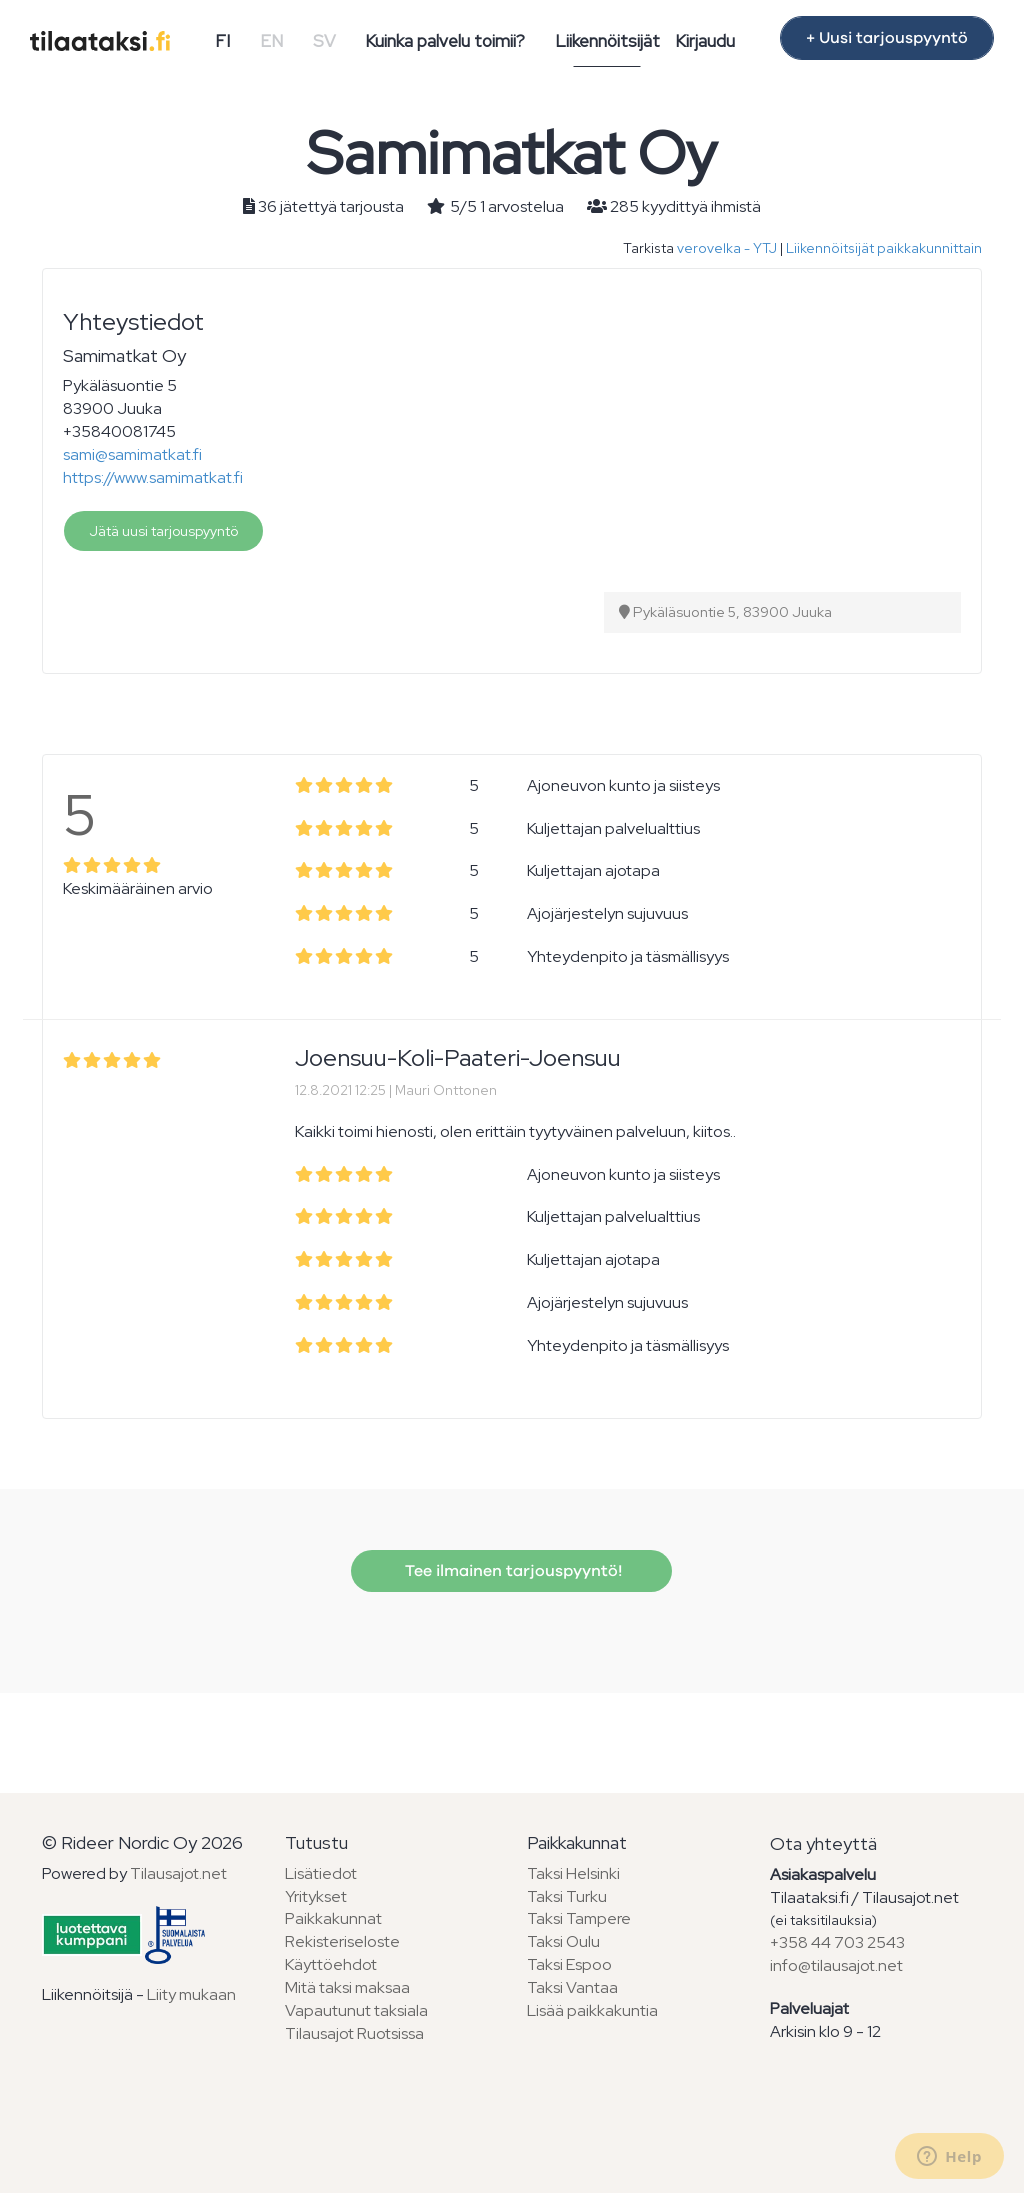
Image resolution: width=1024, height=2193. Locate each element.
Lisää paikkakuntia (592, 2010)
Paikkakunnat (333, 1918)
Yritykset (316, 1896)
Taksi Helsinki (573, 1873)
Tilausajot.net (178, 1873)
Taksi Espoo (569, 1964)
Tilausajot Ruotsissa (354, 2033)
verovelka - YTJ (727, 248)
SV (324, 41)
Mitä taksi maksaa (347, 1987)
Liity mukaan (191, 1994)
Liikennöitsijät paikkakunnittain (884, 248)
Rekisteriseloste (342, 1941)
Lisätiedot (321, 1873)
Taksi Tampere (579, 1918)
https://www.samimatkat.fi (153, 477)
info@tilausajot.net (836, 1965)
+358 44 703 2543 (837, 1942)
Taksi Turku (567, 1896)
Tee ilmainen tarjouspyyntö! (511, 1571)
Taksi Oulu (563, 1941)
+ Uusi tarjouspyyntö (887, 38)
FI (222, 41)
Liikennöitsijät (607, 41)
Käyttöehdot (331, 1964)
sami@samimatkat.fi (132, 454)
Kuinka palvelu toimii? (445, 41)
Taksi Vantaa (572, 1987)
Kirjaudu (705, 41)
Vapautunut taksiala (356, 2010)
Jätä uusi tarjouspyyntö (163, 531)
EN (271, 41)
